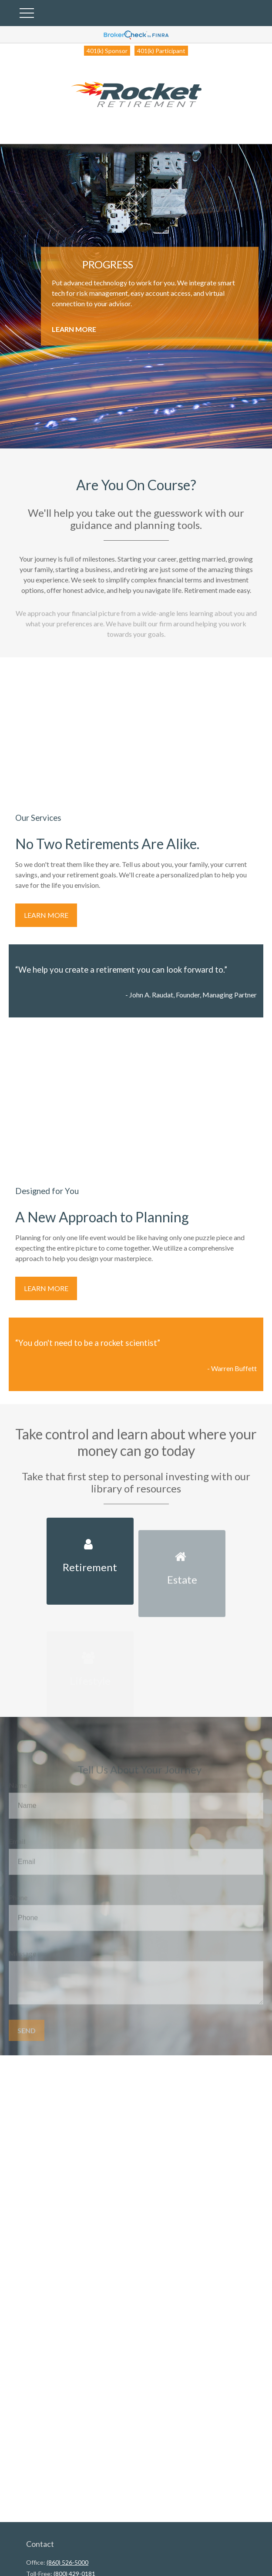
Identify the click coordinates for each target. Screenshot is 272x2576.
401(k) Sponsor (107, 50)
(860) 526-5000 (67, 2562)
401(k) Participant (161, 50)
